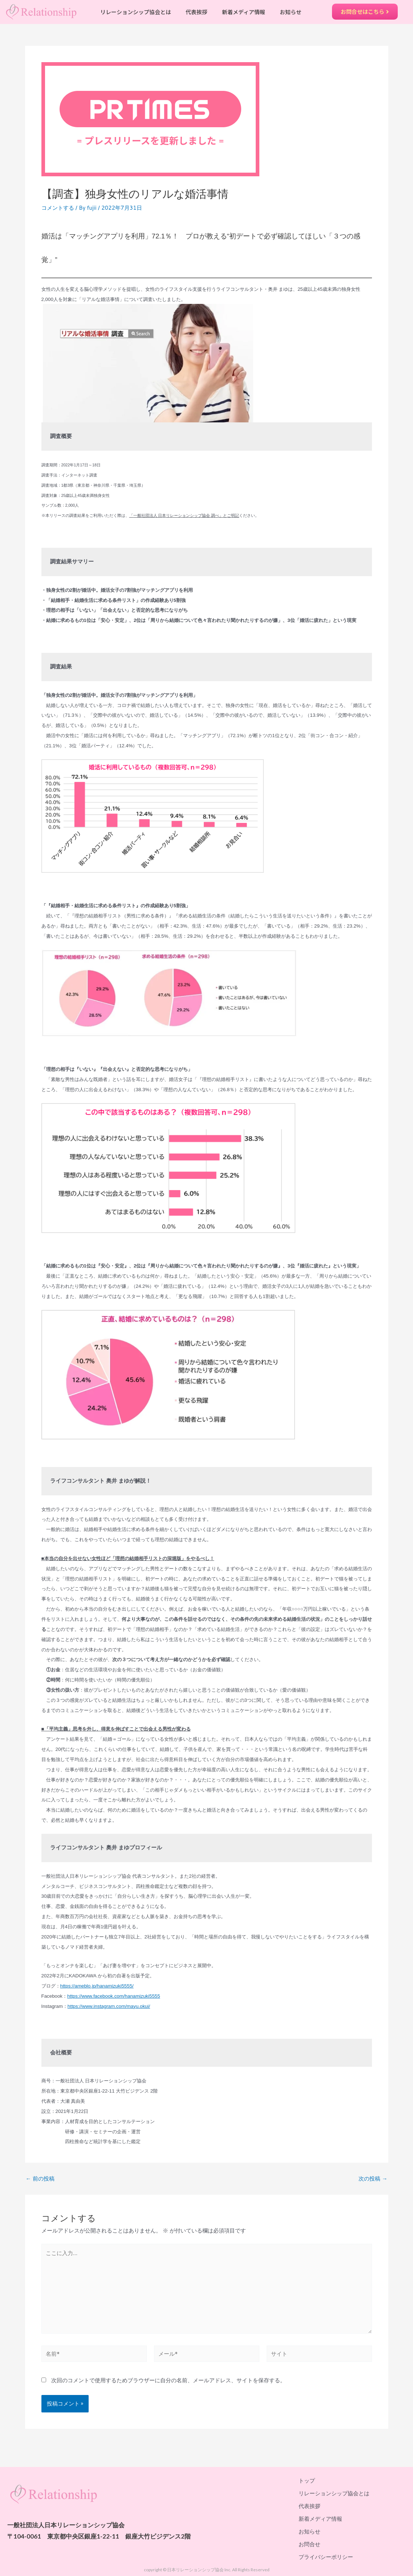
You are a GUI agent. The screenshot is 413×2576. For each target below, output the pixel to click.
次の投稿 (373, 2178)
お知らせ (290, 12)
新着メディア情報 (243, 12)
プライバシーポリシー (326, 2556)
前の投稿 (40, 2178)
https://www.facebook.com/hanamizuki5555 (113, 1996)
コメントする (57, 208)
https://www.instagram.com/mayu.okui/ (109, 2006)
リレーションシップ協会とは (135, 12)
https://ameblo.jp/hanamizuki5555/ (97, 1986)
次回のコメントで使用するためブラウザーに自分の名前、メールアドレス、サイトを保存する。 (168, 2380)
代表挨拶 (196, 12)
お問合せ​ (309, 2544)
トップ (307, 2480)
